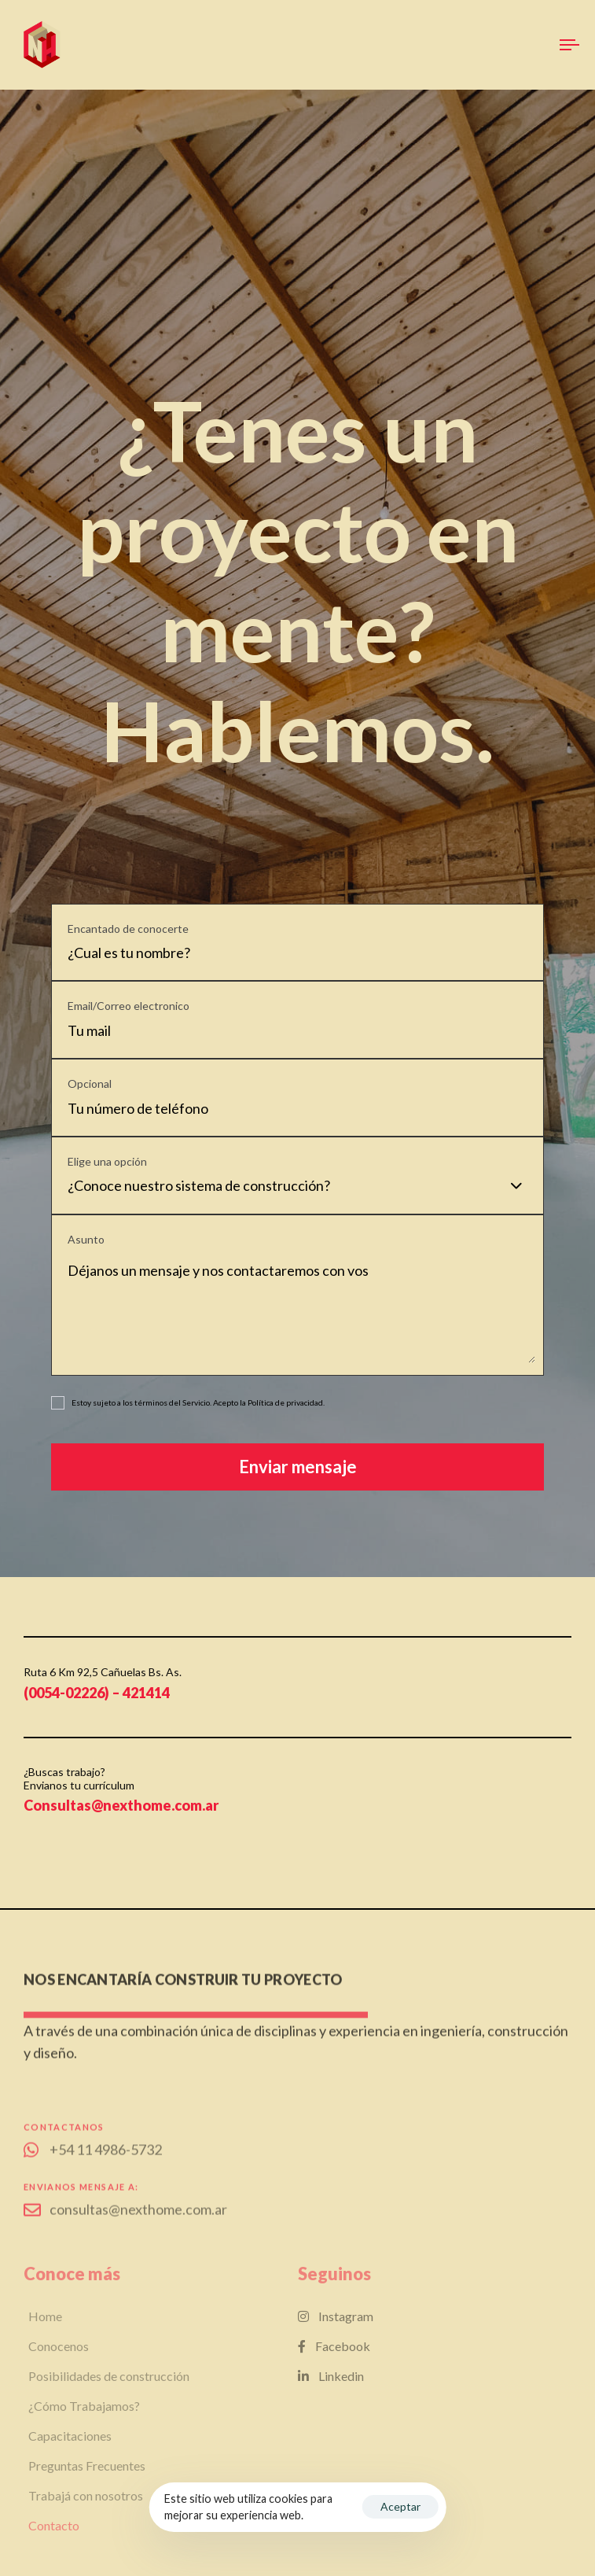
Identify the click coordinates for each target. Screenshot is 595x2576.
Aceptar (400, 2506)
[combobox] (301, 1186)
